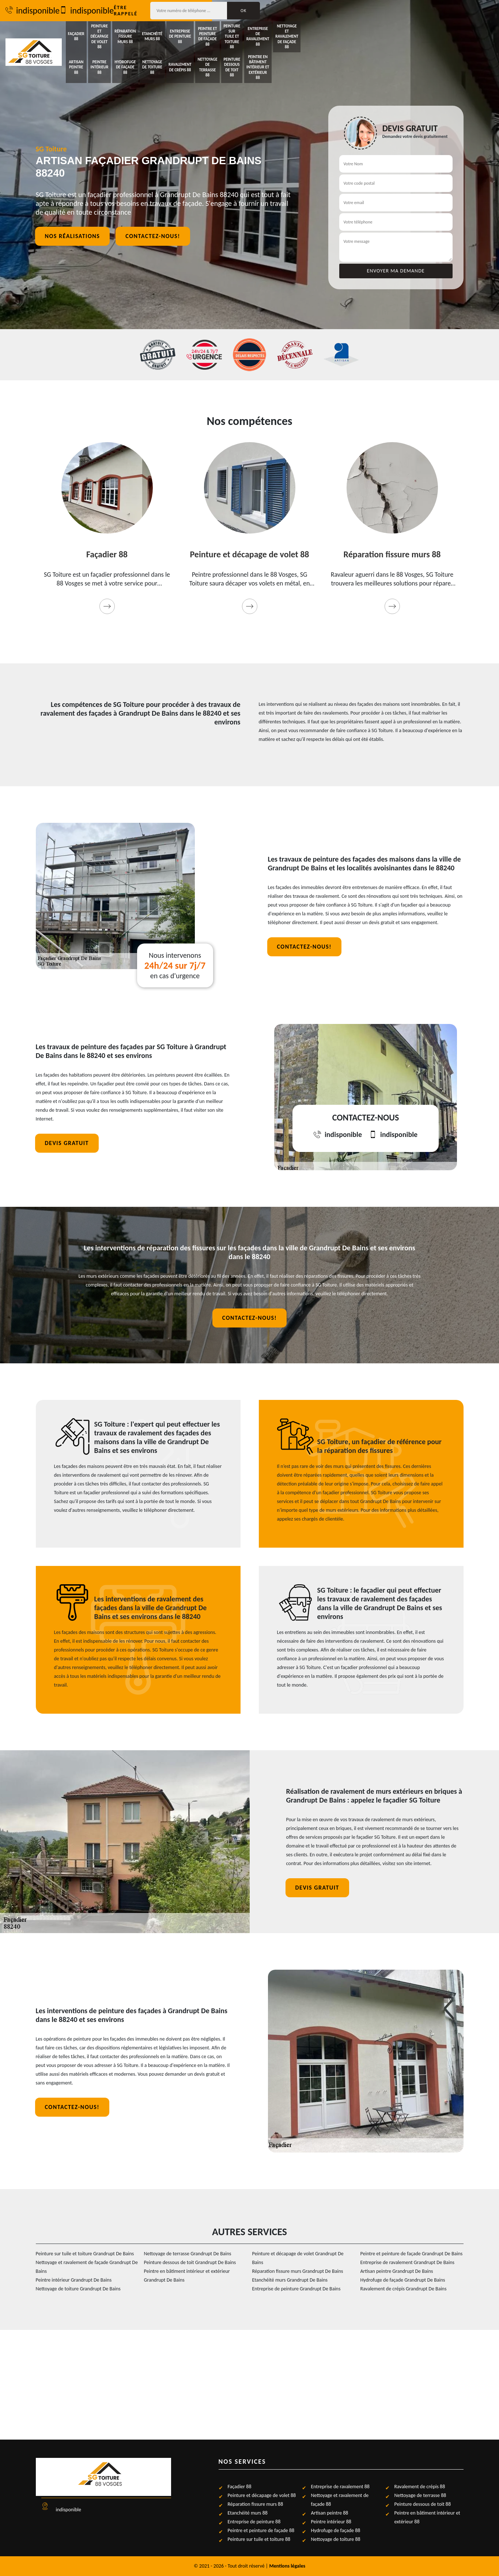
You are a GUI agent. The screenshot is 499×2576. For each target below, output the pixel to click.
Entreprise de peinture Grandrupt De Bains (296, 2289)
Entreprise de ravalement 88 (423, 30)
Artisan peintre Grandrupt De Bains (396, 2271)
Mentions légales (287, 2566)
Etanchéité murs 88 (235, 30)
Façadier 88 (95, 30)
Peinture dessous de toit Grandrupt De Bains (190, 2262)
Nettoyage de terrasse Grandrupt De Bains (187, 2254)
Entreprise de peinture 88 (282, 30)
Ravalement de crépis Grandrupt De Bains (403, 2289)
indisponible (63, 10)
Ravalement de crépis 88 (282, 49)
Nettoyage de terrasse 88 (329, 49)
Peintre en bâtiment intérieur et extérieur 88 (423, 49)
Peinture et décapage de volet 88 (141, 30)
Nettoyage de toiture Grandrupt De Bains (78, 2289)
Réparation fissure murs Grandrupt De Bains (297, 2271)
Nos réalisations (72, 239)
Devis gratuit (67, 1143)
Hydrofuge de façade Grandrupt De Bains (402, 2280)
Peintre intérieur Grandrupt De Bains (74, 2280)
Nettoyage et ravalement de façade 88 (470, 30)
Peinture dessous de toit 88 (376, 49)
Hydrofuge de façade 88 (188, 49)
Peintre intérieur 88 (141, 49)
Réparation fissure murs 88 (189, 30)
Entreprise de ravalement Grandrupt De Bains (407, 2262)
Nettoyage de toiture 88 (235, 49)
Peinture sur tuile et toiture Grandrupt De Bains (85, 2254)
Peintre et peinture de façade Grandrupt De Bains (411, 2254)
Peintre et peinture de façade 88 (329, 30)
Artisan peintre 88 (95, 49)
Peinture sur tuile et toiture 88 (376, 30)
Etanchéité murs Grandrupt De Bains (290, 2280)
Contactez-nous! (152, 239)
